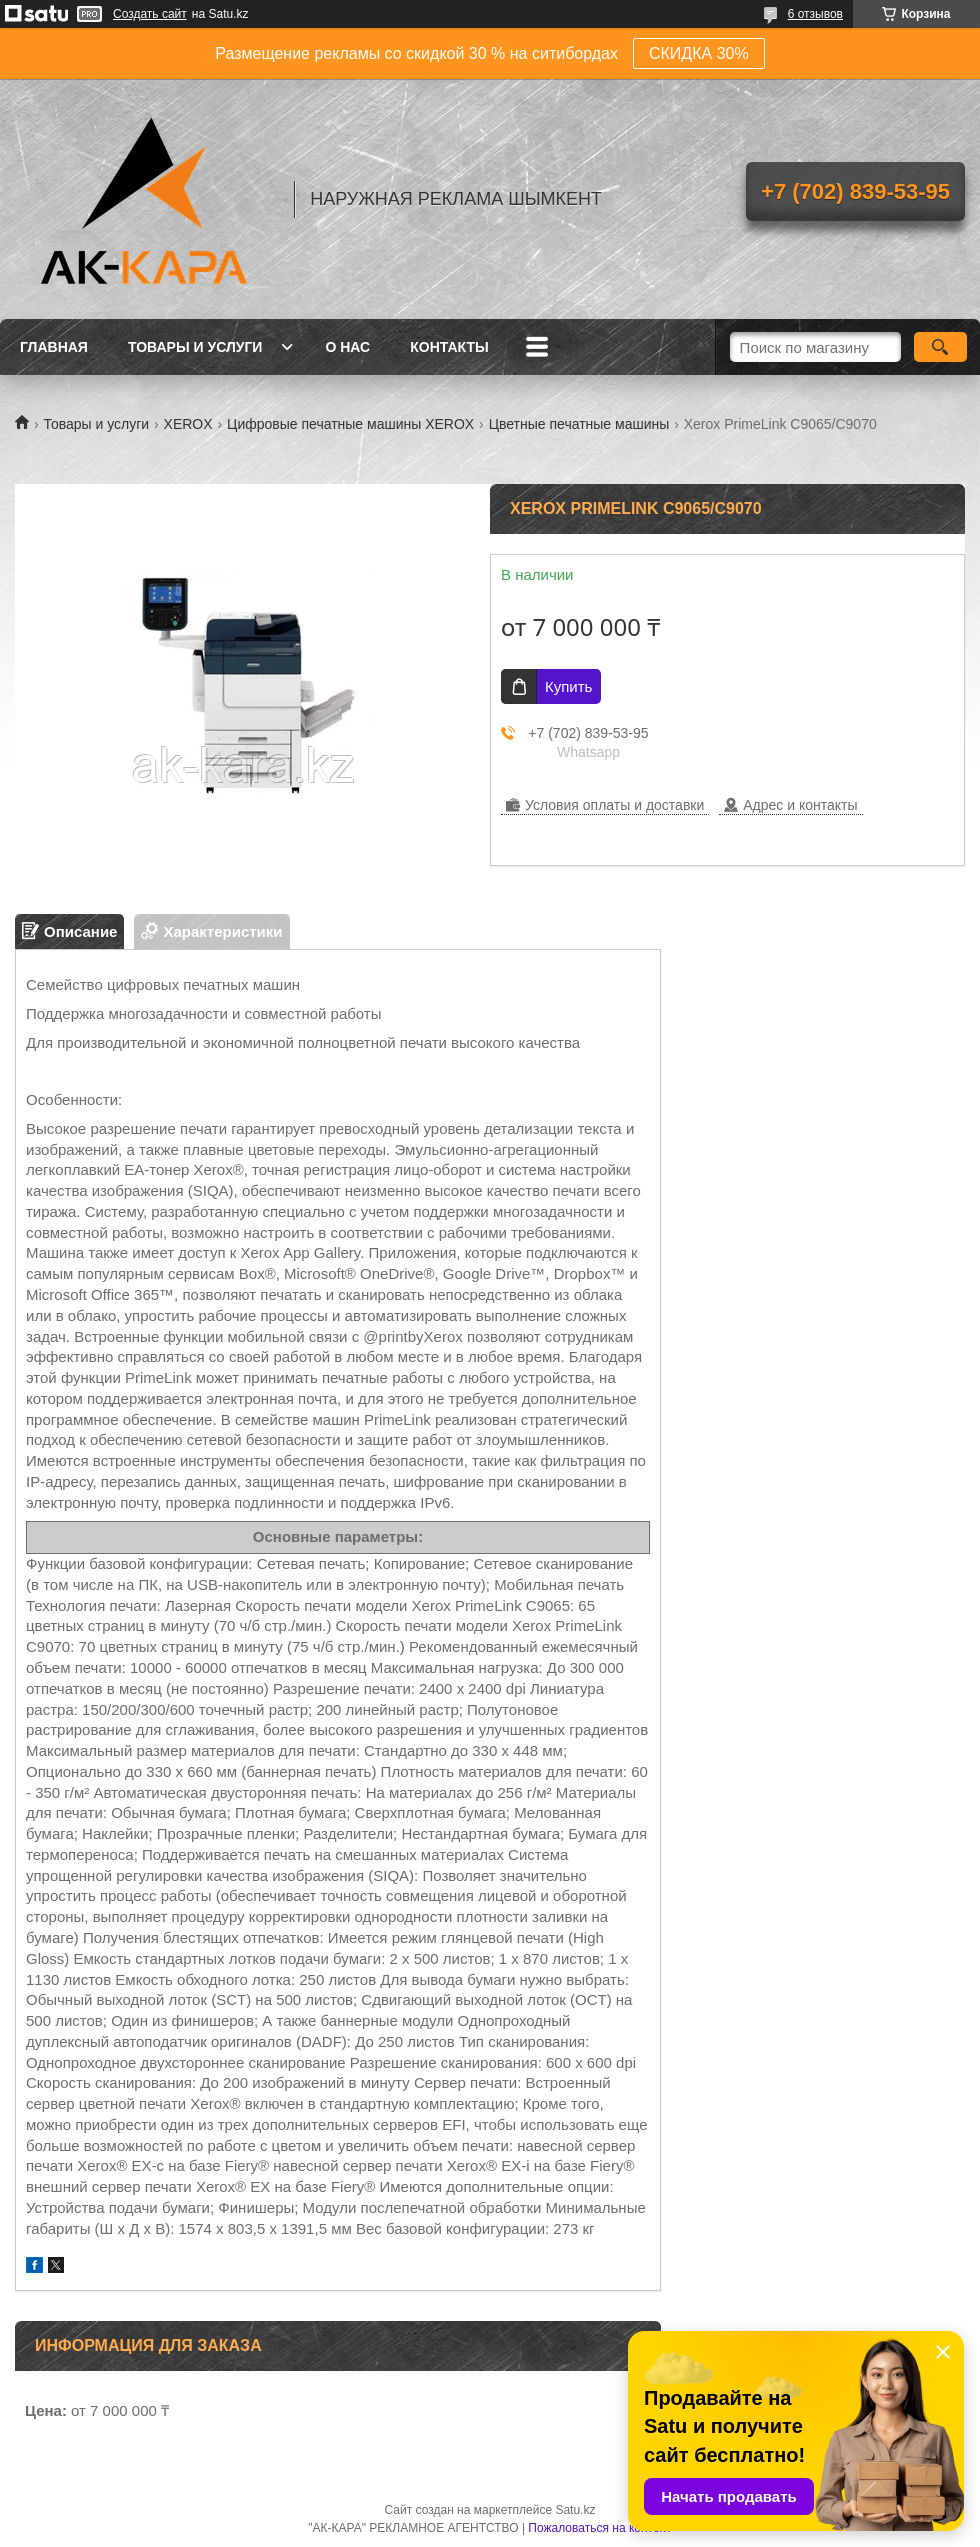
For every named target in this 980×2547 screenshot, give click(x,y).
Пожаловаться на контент (599, 2528)
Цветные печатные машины (579, 424)
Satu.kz (575, 2510)
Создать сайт (150, 14)
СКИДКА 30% (699, 53)
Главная (54, 347)
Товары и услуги (195, 347)
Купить (568, 686)
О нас (347, 347)
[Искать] (940, 347)
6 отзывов (815, 14)
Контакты (449, 347)
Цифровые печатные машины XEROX (350, 424)
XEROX (188, 424)
